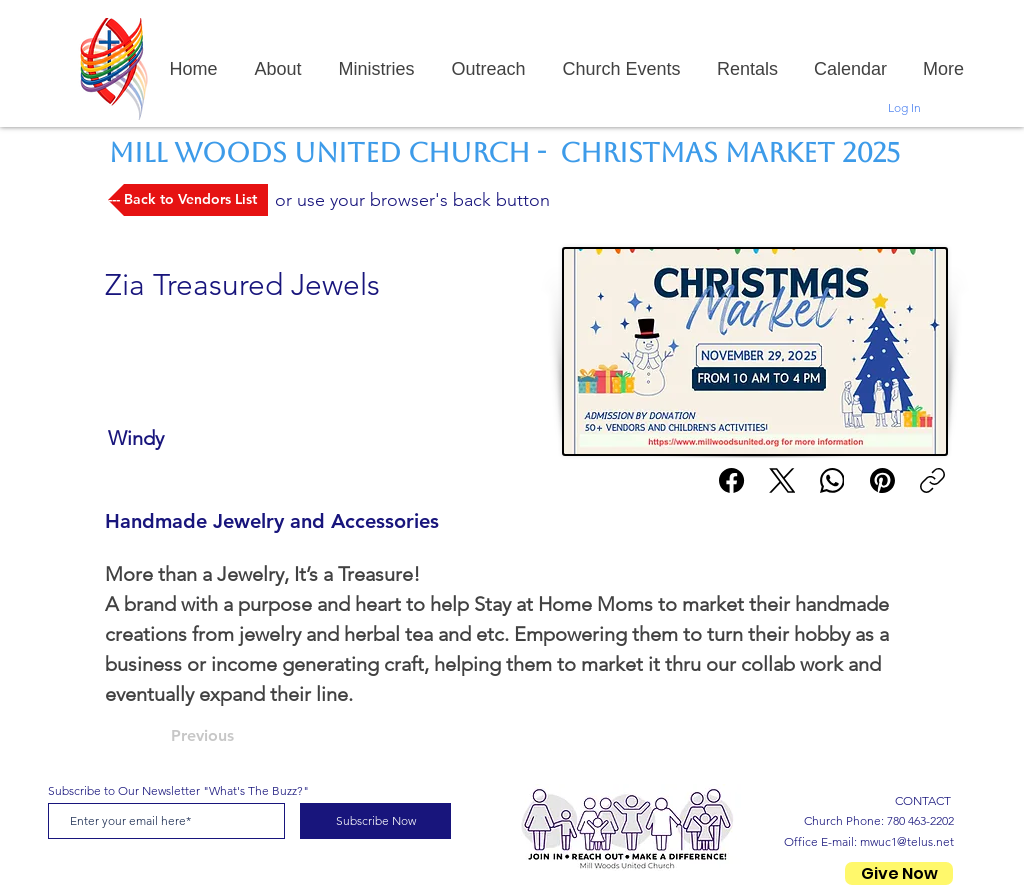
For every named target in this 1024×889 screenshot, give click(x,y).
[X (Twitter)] (782, 480)
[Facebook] (732, 480)
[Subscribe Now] (375, 821)
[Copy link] (932, 480)
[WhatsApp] (832, 480)
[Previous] (237, 736)
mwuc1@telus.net (907, 841)
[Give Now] (899, 873)
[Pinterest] (882, 480)
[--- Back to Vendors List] (188, 200)
